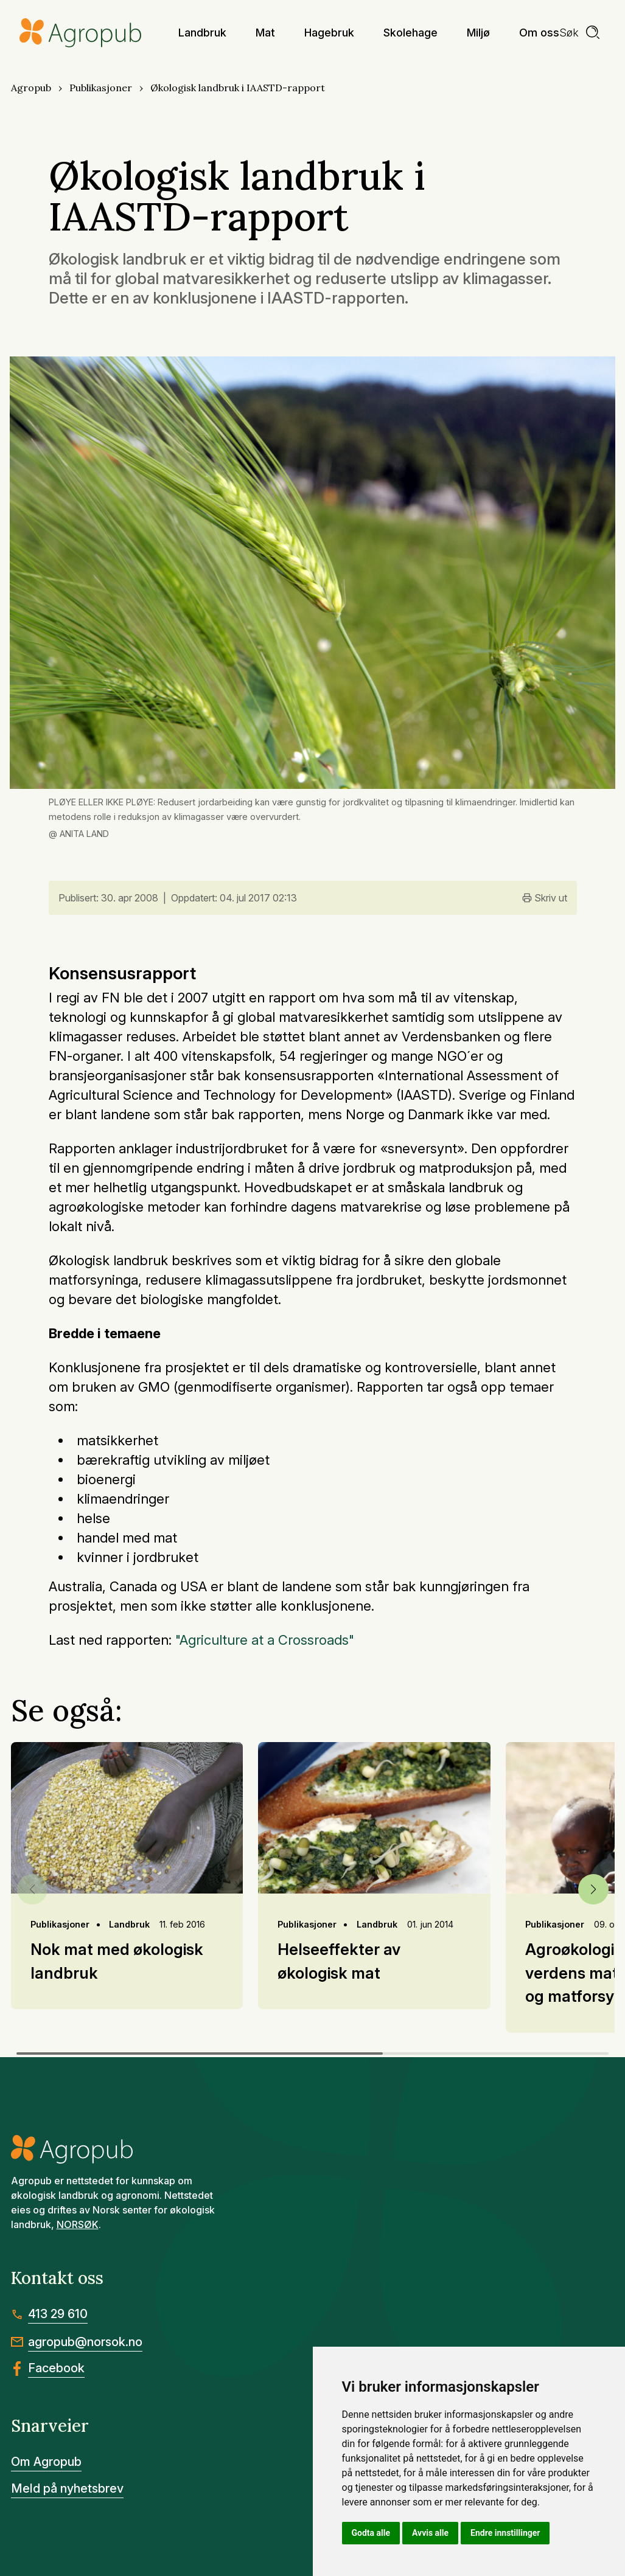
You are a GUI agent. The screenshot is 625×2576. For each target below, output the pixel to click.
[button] (593, 1889)
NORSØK (78, 2224)
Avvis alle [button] (430, 2533)
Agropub (31, 88)
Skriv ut (544, 898)
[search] (580, 32)
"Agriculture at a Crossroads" (264, 1640)
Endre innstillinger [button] (505, 2533)
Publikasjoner (100, 88)
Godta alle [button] (371, 2533)
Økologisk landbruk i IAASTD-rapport (237, 88)
